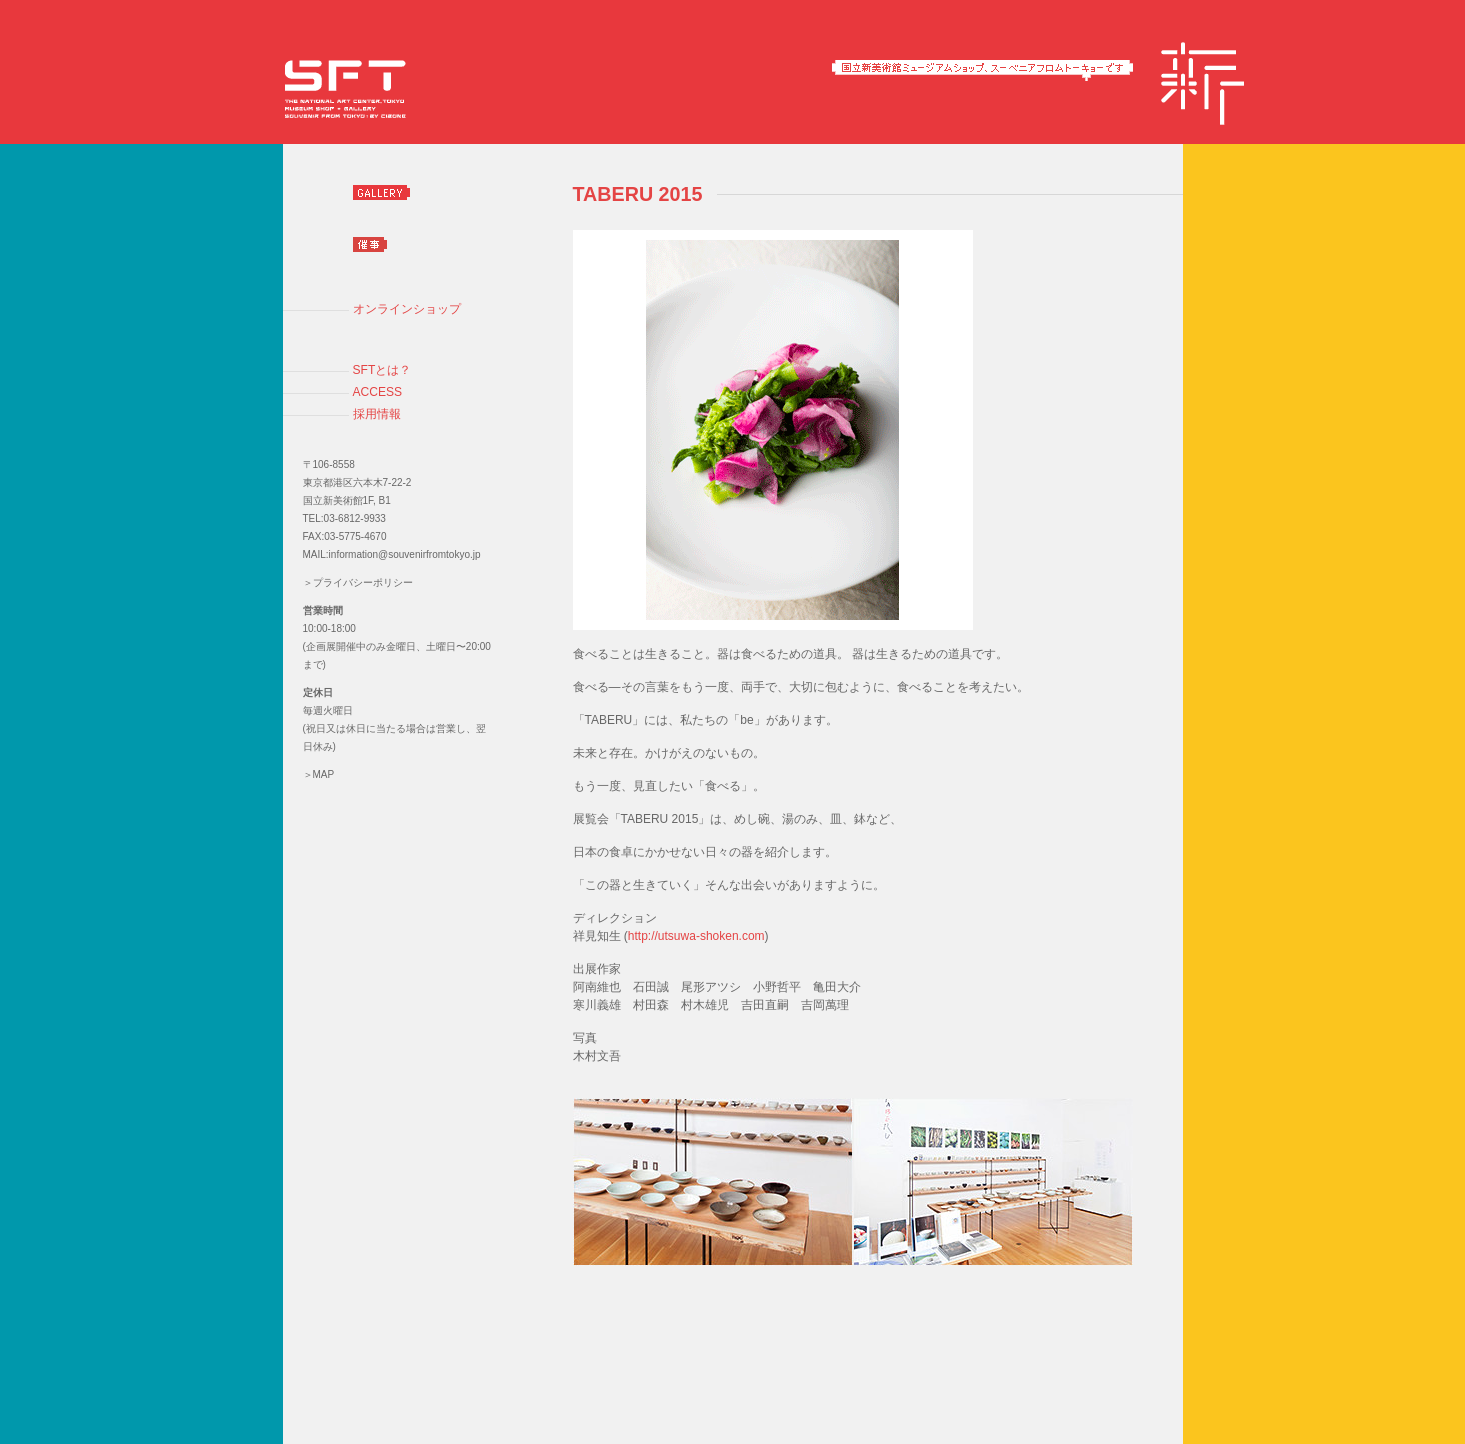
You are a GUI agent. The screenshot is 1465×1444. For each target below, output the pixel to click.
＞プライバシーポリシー (358, 582)
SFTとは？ (382, 370)
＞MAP (319, 774)
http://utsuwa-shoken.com (696, 936)
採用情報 (377, 414)
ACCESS (378, 392)
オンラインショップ (407, 309)
